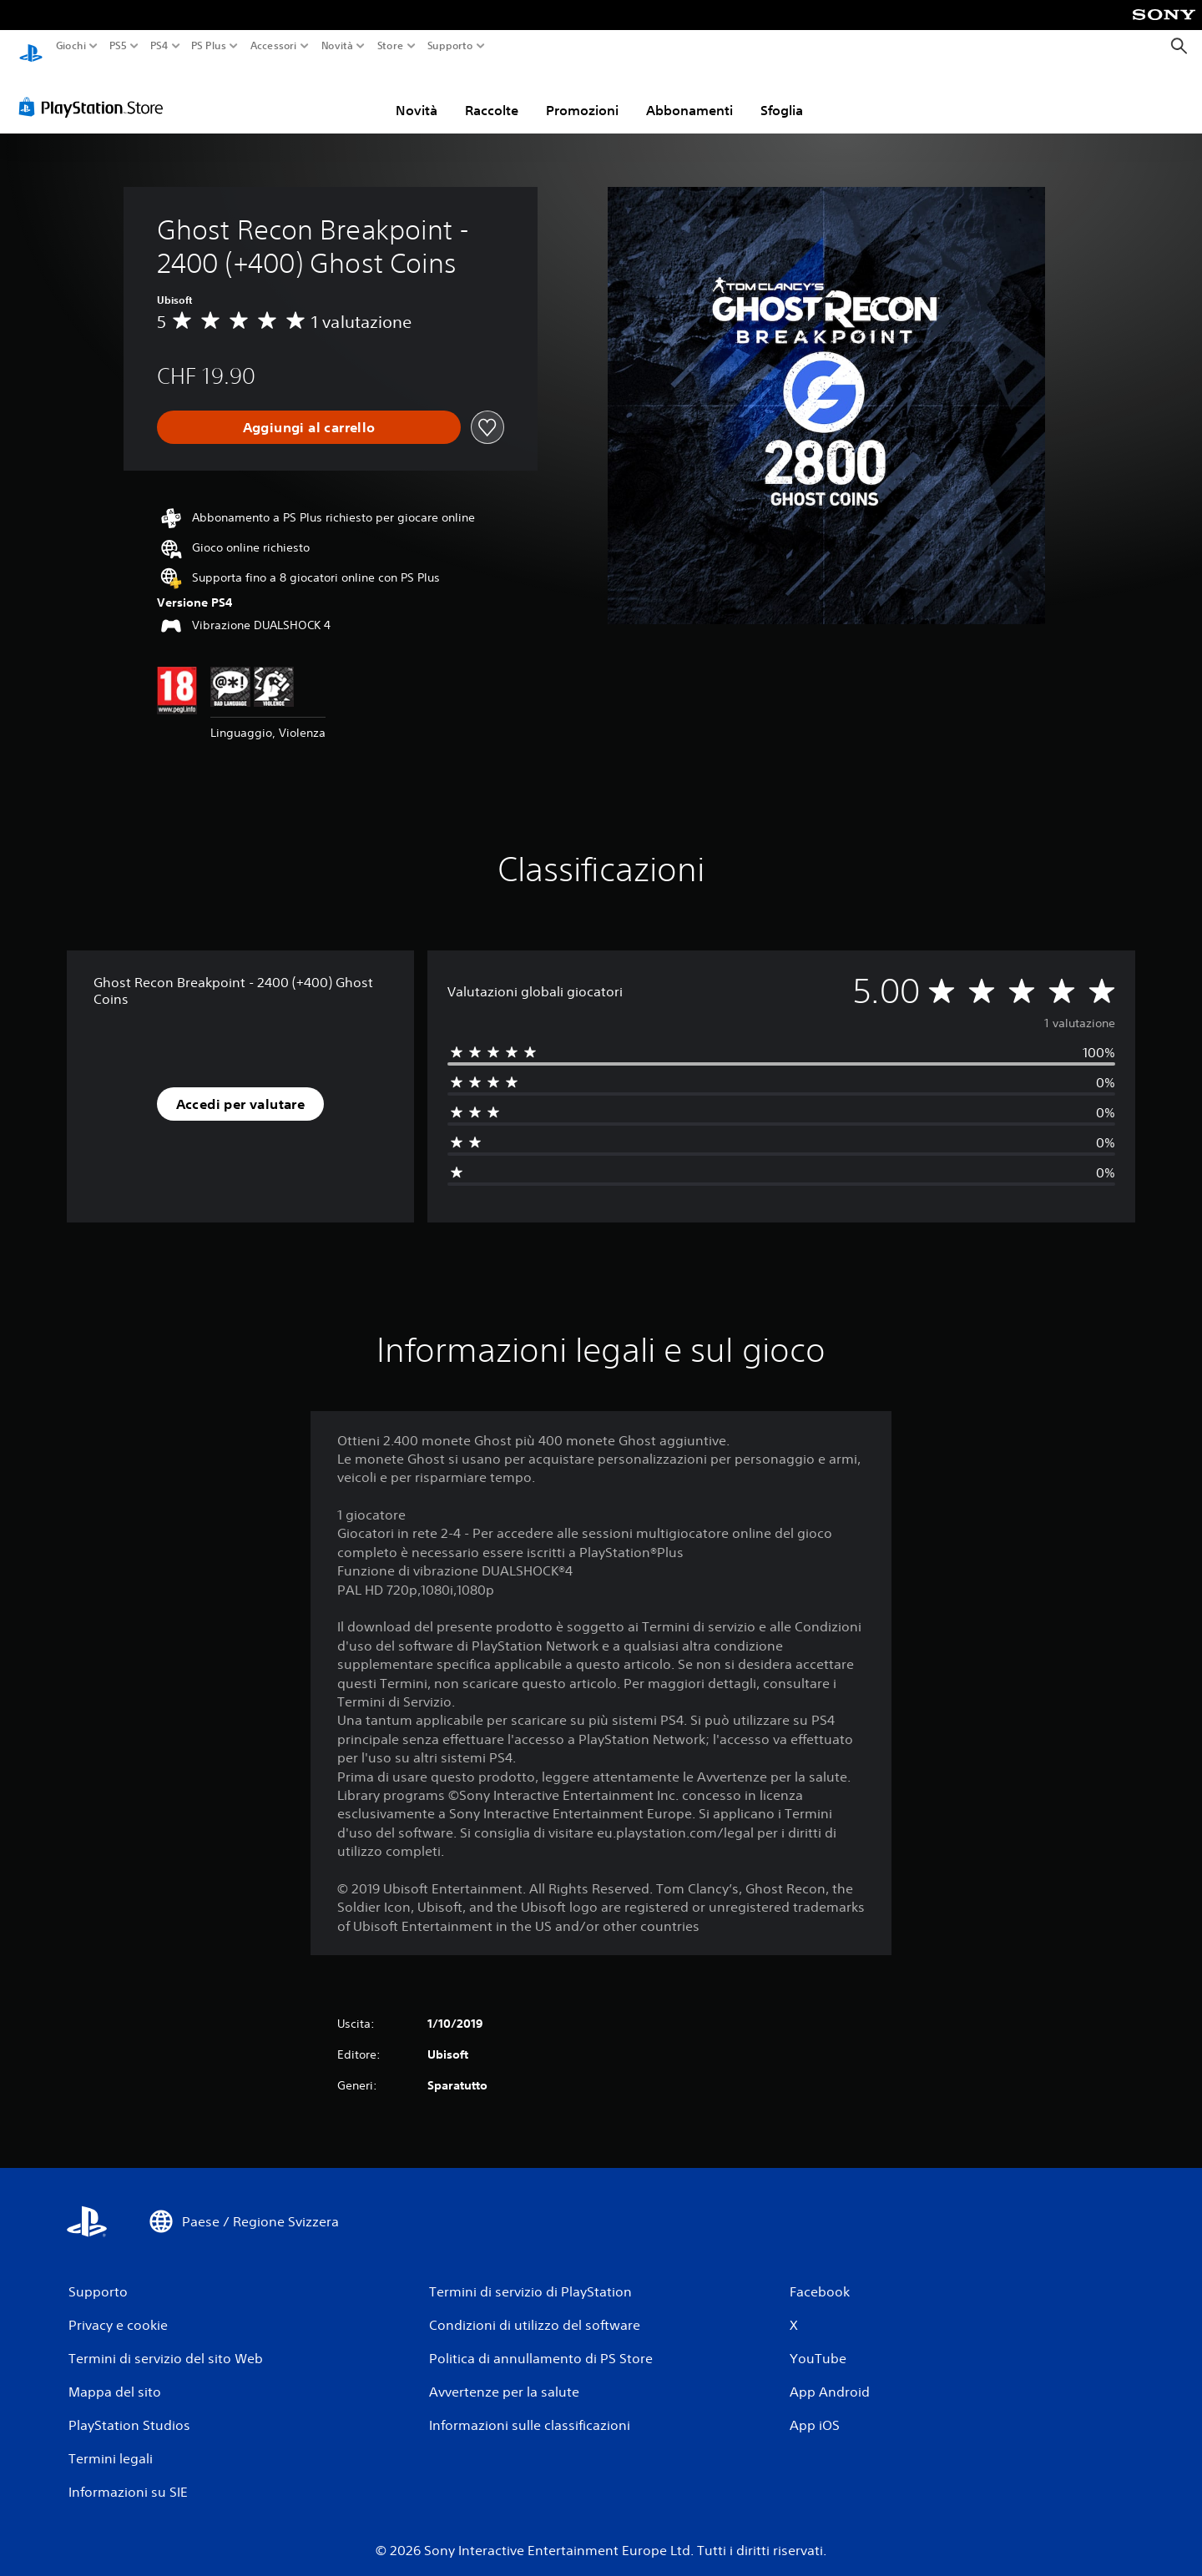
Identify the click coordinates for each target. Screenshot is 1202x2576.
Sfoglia (781, 94)
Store (389, 46)
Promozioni (582, 94)
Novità (337, 46)
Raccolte (491, 94)
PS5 (118, 46)
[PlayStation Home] (31, 46)
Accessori (273, 46)
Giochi (71, 46)
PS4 (158, 46)
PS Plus (207, 46)
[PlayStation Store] (95, 91)
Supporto (449, 46)
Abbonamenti (689, 94)
